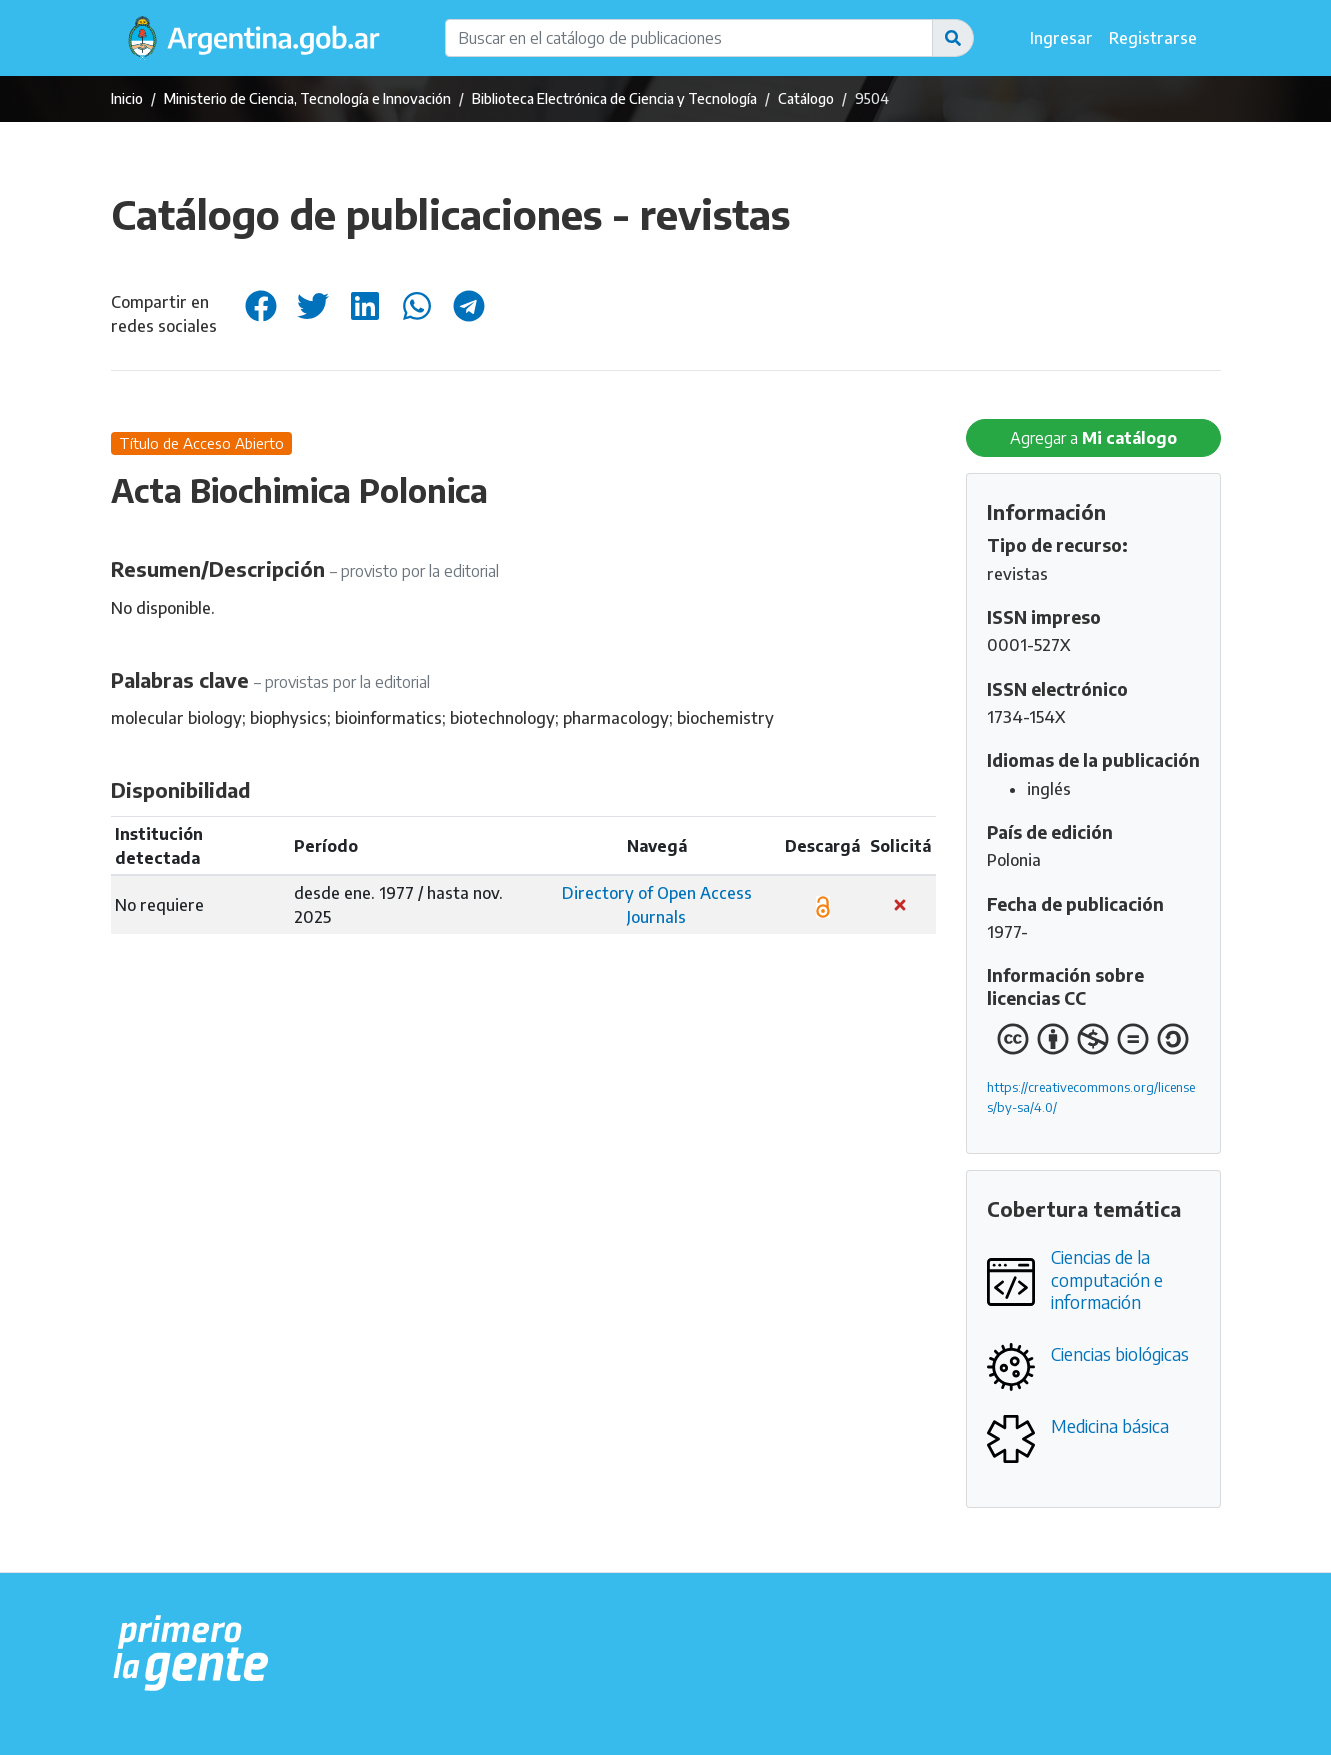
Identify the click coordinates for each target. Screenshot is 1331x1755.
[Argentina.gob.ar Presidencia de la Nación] (191, 1654)
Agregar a (1093, 438)
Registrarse (1153, 38)
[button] (953, 38)
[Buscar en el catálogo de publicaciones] (689, 38)
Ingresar (1061, 38)
